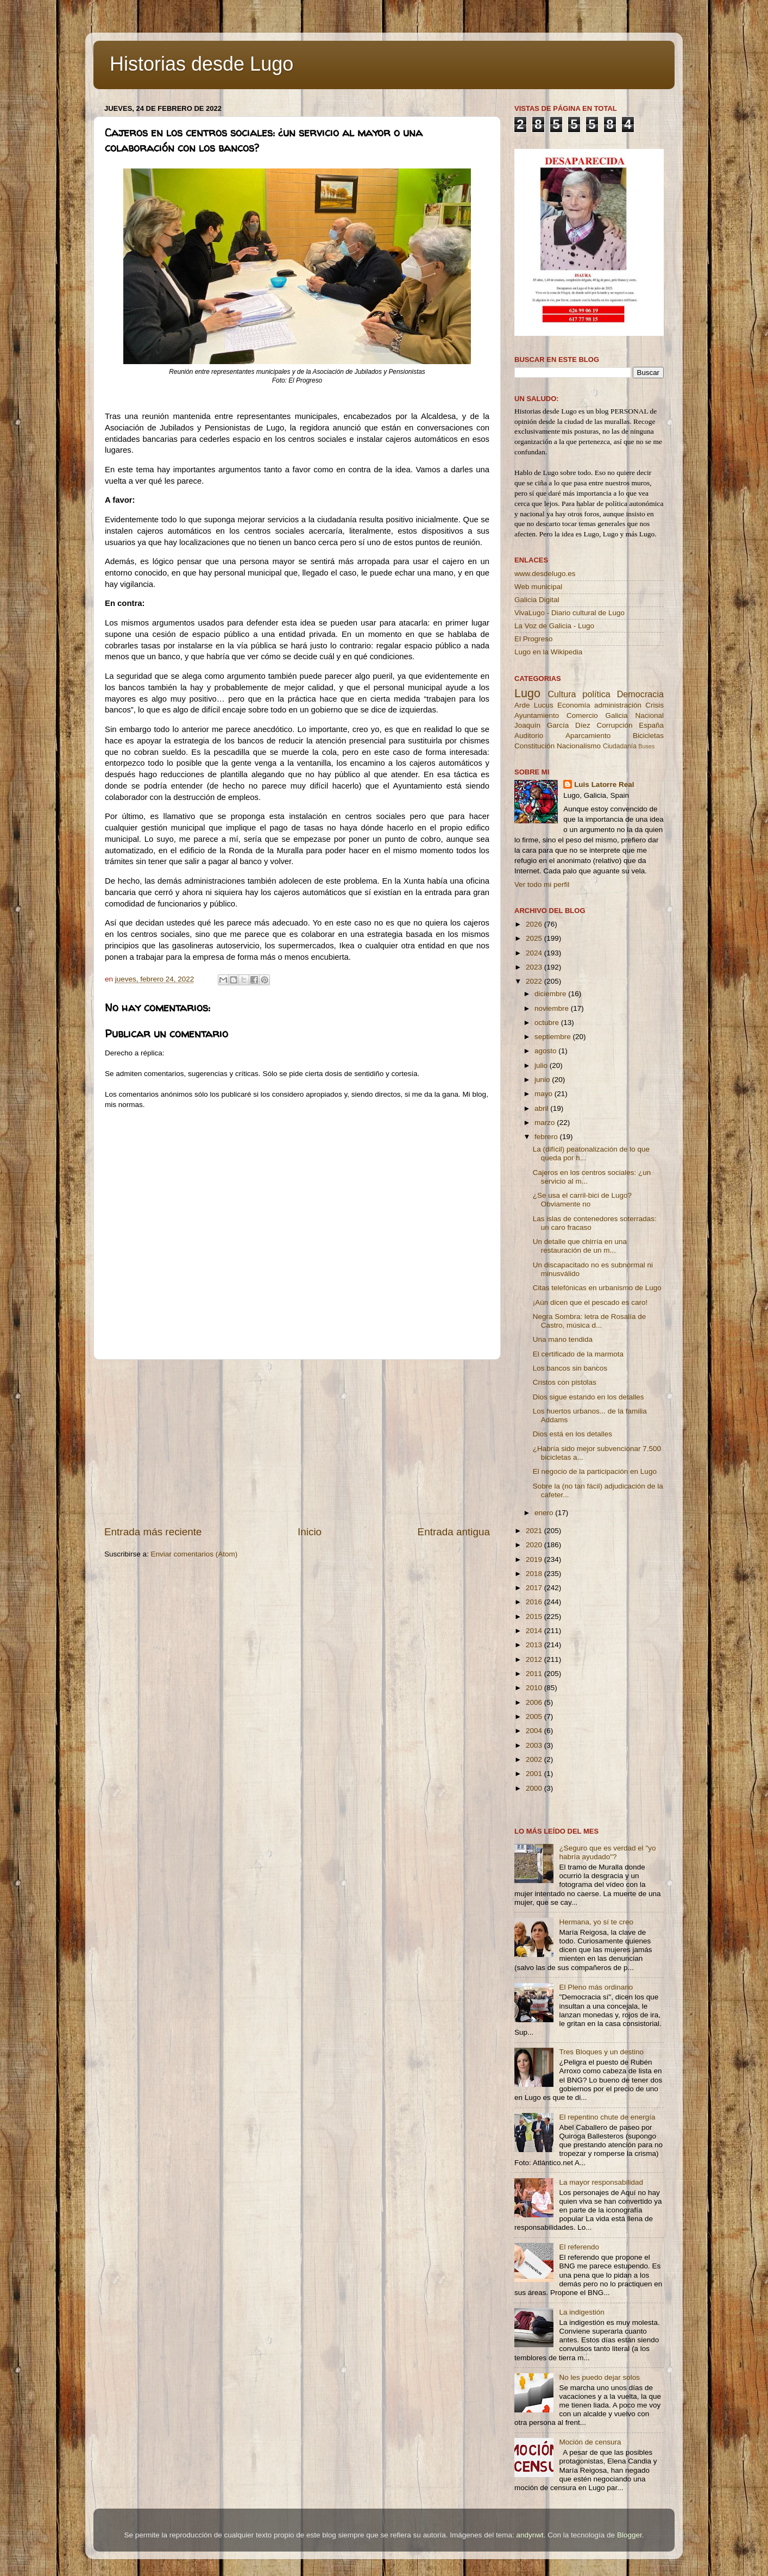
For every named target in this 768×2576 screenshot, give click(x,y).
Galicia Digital (536, 600)
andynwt (529, 2535)
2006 (535, 1702)
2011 (535, 1674)
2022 (535, 981)
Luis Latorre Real (604, 784)
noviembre (552, 1008)
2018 (535, 1574)
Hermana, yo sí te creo (596, 1922)
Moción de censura (590, 2442)
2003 (535, 1745)
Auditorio (528, 735)
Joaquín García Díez (552, 725)
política (596, 694)
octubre (547, 1022)
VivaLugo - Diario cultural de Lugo (569, 613)
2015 (535, 1616)
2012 (535, 1659)
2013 (535, 1645)
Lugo (527, 693)
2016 (535, 1602)
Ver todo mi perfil (541, 884)
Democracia (640, 694)
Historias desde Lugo (201, 64)
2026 (535, 924)
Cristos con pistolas (564, 1382)
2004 (535, 1731)
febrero (547, 1137)
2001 (535, 1774)
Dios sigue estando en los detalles (588, 1397)
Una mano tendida (563, 1339)
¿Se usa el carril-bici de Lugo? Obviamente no (582, 1199)
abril (542, 1108)
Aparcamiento (587, 735)
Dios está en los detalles (572, 1434)
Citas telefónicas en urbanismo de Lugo (597, 1288)
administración (617, 705)
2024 (535, 953)
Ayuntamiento (536, 715)
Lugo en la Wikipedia (548, 652)
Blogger (629, 2535)
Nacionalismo (579, 746)
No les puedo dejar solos (599, 2377)
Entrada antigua (454, 1531)
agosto (546, 1051)
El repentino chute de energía (607, 2117)
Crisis (654, 705)
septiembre (553, 1037)
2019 (535, 1559)
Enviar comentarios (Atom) (194, 1554)
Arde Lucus (533, 705)
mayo (544, 1094)
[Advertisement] (297, 1442)
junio (543, 1080)
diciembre (551, 994)
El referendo (579, 2247)
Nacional (649, 715)
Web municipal (538, 587)
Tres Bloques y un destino (601, 2052)
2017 (535, 1588)
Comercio (582, 715)
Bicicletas (648, 735)
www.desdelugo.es (545, 574)
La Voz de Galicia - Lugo (554, 626)
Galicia (616, 715)
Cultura (561, 694)
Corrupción (614, 725)
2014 (535, 1631)
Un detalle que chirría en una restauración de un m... (580, 1245)
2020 (535, 1545)
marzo (545, 1122)
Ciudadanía (620, 746)
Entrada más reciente (153, 1531)
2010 (535, 1688)
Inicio (310, 1531)
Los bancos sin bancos (570, 1368)
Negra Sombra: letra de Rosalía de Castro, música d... (589, 1320)
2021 (535, 1531)
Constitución (534, 746)
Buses (646, 746)
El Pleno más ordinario (596, 1987)
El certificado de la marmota (578, 1354)
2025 (535, 938)
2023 (535, 967)
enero (544, 1513)
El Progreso (533, 639)
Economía (573, 705)
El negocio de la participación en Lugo (595, 1471)
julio (542, 1065)
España (651, 725)
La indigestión (581, 2312)
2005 (535, 1716)
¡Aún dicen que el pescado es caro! (590, 1302)
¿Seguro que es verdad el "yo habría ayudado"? (607, 1852)
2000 (535, 1788)
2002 (535, 1759)
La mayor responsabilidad (601, 2182)
